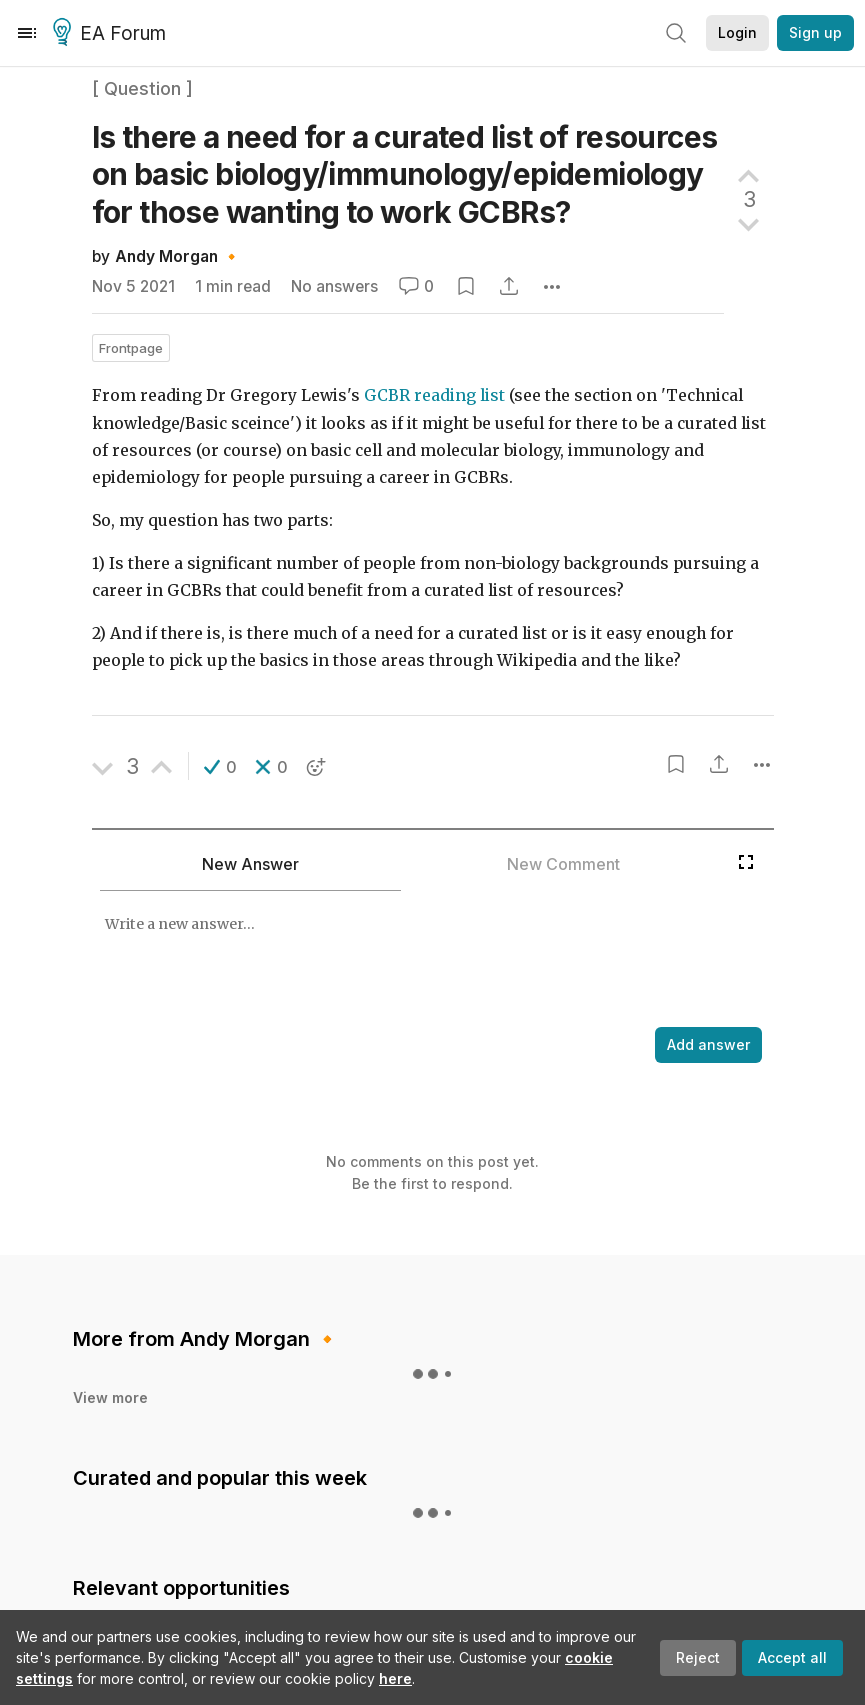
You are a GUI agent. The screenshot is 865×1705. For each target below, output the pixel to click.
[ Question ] (142, 88)
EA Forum (112, 34)
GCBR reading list (434, 395)
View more (110, 1307)
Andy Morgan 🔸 (178, 256)
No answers (334, 286)
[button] (220, 767)
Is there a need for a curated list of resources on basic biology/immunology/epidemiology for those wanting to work (405, 174)
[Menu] (27, 33)
